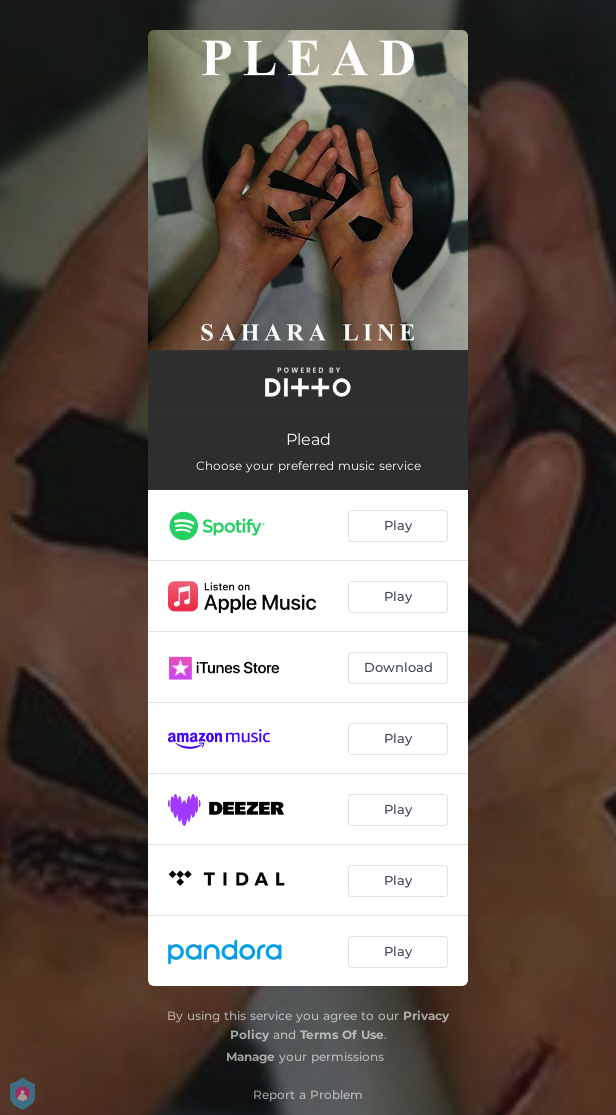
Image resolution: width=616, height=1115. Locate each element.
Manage (250, 1056)
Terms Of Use (342, 1034)
